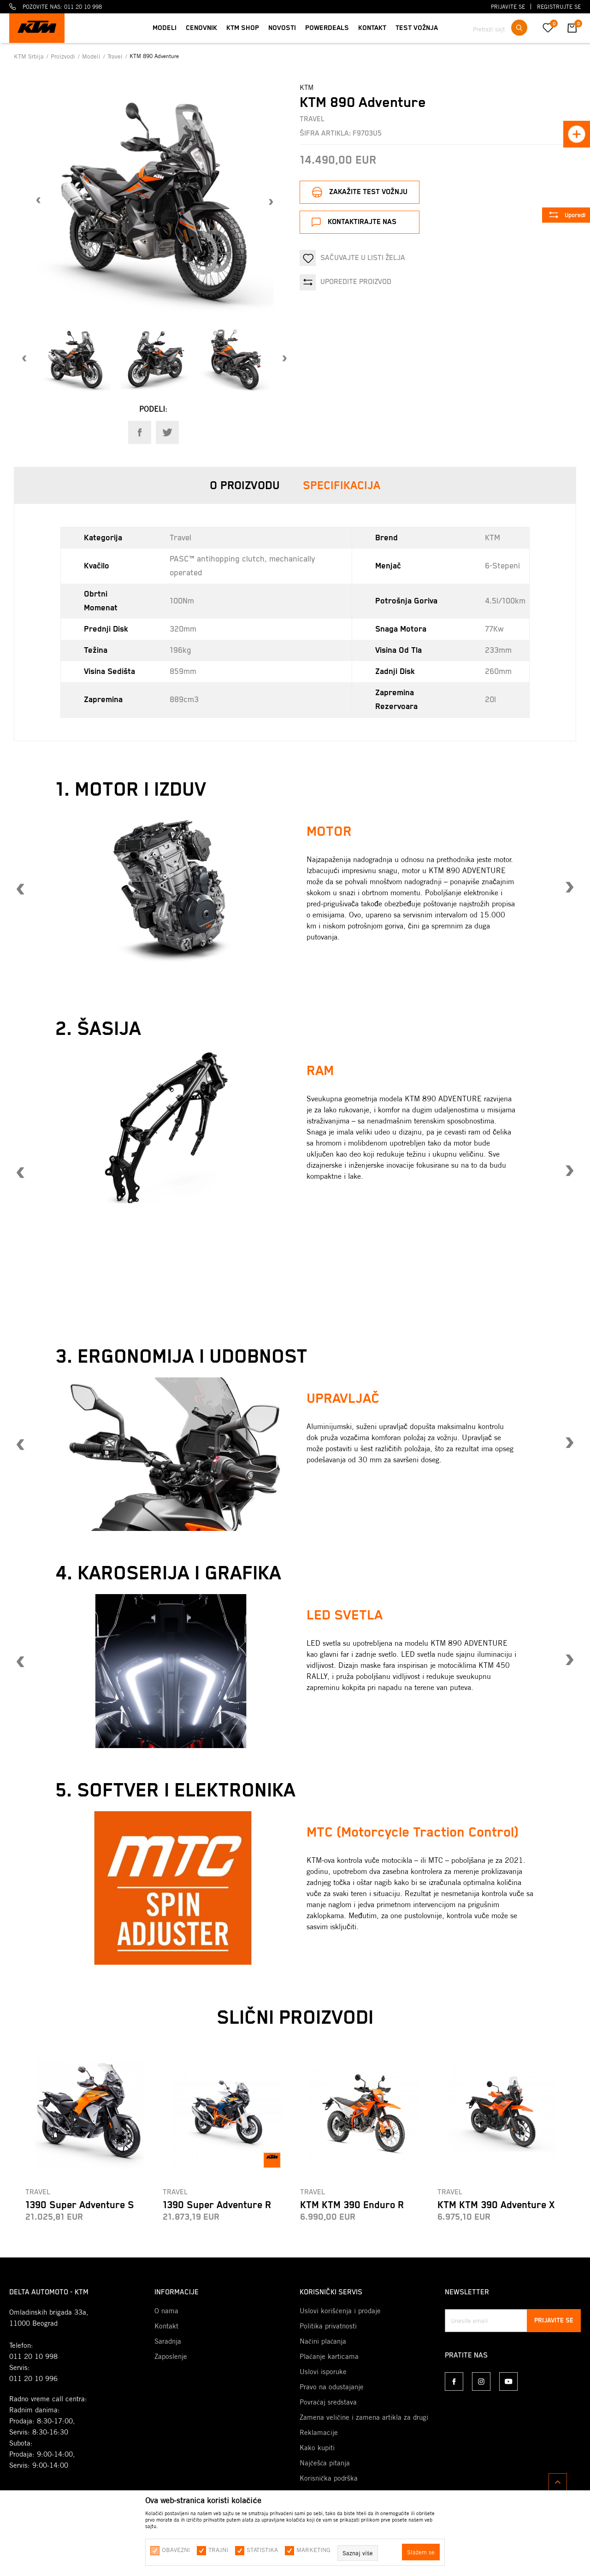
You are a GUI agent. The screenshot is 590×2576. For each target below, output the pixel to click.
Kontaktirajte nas (362, 222)
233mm (498, 650)
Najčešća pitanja (325, 2463)
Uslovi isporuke (323, 2372)
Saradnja (167, 2341)
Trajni (218, 2549)
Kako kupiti (317, 2448)
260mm (498, 671)
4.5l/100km (505, 601)
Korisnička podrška (329, 2478)
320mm (183, 629)
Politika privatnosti (328, 2326)
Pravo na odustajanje (332, 2387)
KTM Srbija (30, 56)
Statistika (262, 2549)
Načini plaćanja (323, 2341)
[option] (154, 201)
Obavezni (176, 2549)
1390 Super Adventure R (217, 2205)
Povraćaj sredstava (328, 2402)
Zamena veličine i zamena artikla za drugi (364, 2417)
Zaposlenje (170, 2356)
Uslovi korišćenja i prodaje (340, 2311)
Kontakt (166, 2326)
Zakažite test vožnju (368, 192)
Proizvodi (64, 56)
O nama (166, 2311)
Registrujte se (559, 6)
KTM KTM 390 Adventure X (496, 2205)
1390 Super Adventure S (79, 2205)
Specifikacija (341, 485)
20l (490, 699)
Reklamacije (319, 2432)
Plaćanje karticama (329, 2356)
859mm (183, 671)
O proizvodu (245, 485)
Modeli (92, 56)
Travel (115, 56)
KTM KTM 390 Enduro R (352, 2205)
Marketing (313, 2549)
